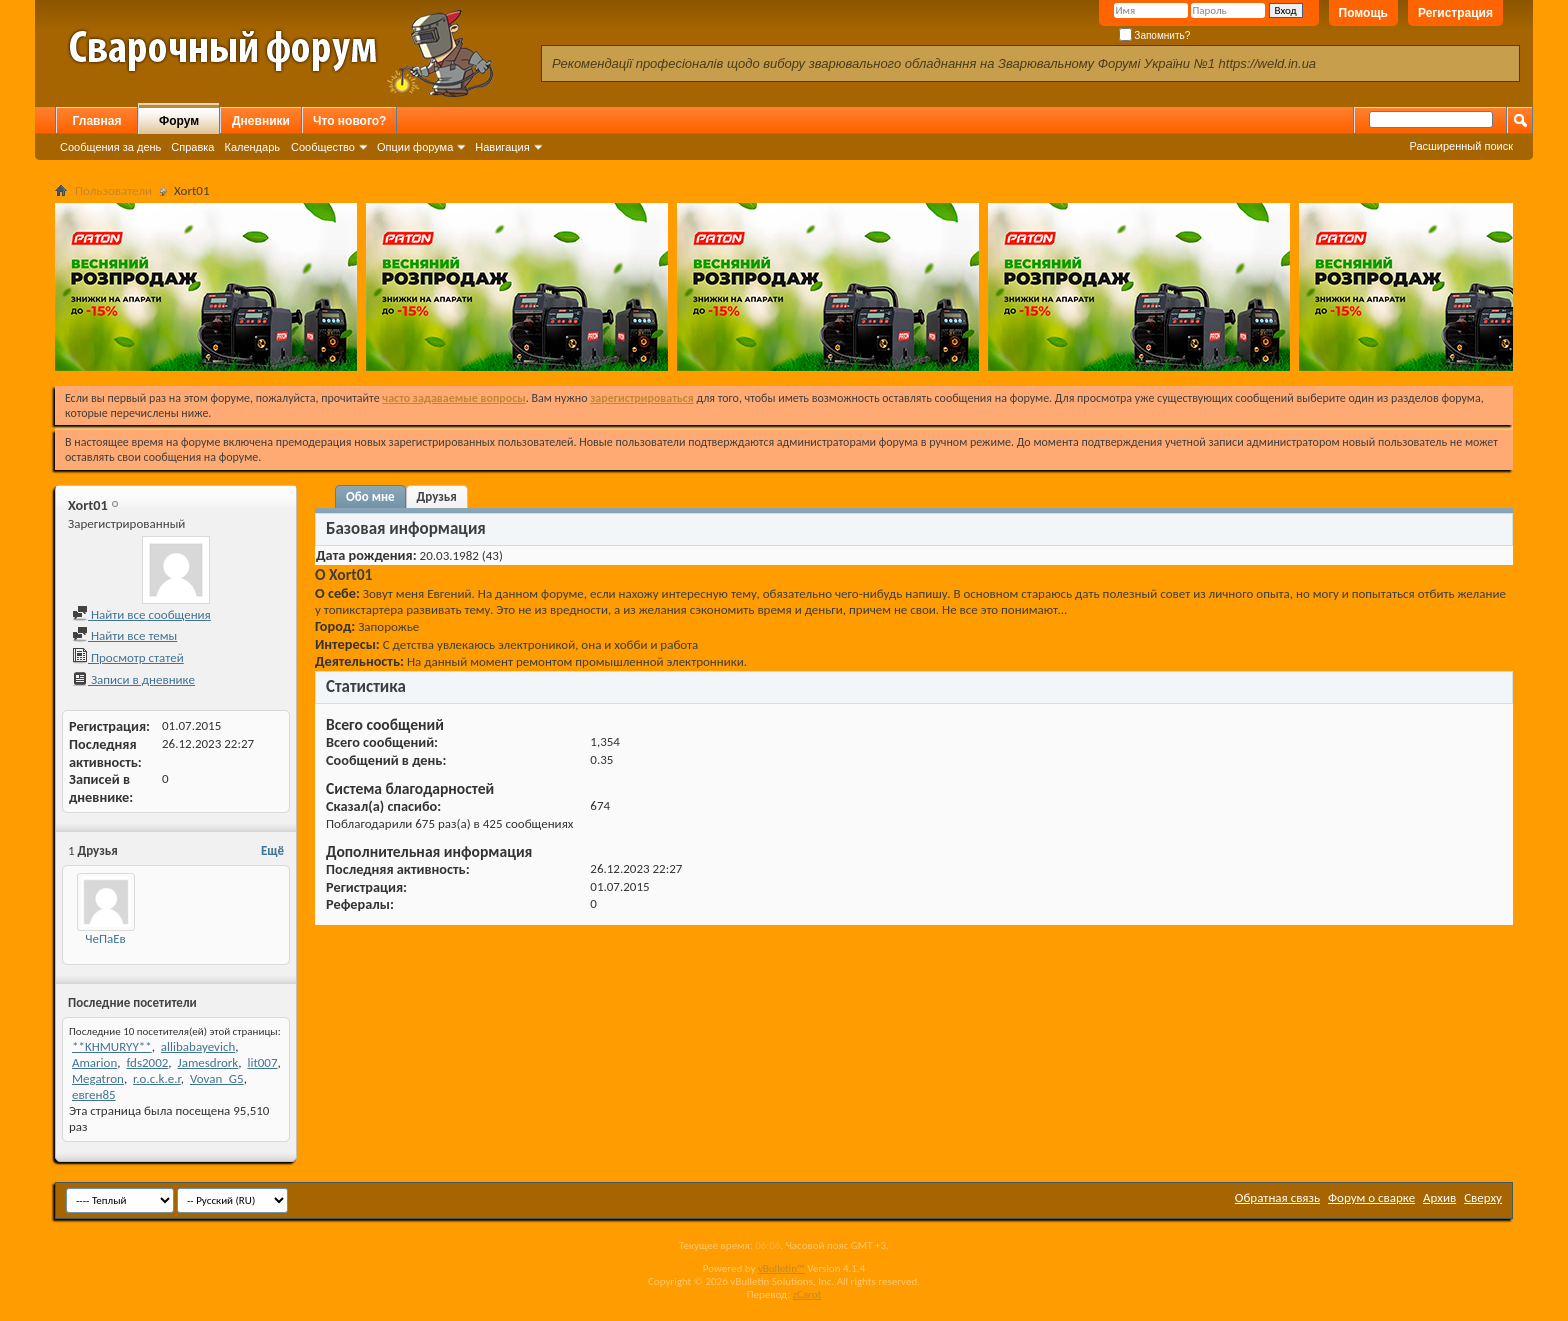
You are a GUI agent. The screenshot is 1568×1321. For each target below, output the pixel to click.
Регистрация (1455, 13)
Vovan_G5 (217, 1078)
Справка (192, 147)
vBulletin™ (781, 1268)
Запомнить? (1155, 35)
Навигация (502, 147)
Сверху (1483, 1197)
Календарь (252, 147)
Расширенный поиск (1461, 146)
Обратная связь (1277, 1197)
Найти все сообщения (141, 614)
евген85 (94, 1094)
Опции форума (415, 147)
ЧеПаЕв (105, 938)
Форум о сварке (1371, 1197)
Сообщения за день (110, 147)
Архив (1439, 1197)
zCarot (807, 1294)
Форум (179, 121)
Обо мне (370, 496)
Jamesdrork (208, 1062)
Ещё (272, 850)
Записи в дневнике (133, 679)
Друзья (437, 496)
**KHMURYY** (112, 1046)
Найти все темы (124, 635)
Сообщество (323, 147)
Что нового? (349, 121)
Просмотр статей (128, 657)
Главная (97, 121)
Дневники (261, 121)
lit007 (262, 1062)
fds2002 (147, 1062)
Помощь (1363, 13)
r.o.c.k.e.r (157, 1078)
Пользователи (113, 190)
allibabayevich (198, 1046)
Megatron (98, 1078)
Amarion (94, 1062)
